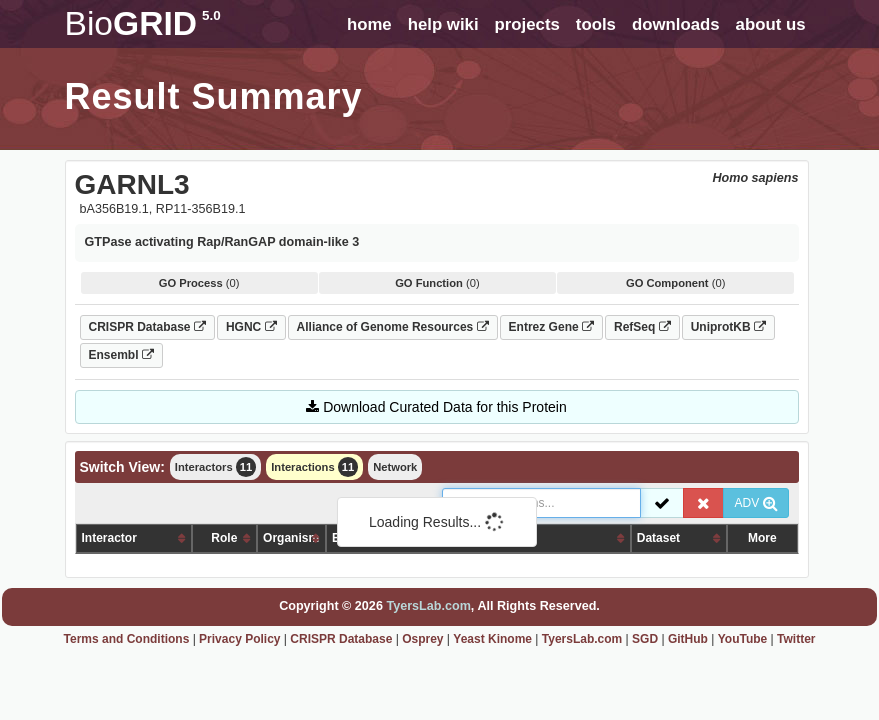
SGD (645, 639)
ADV (755, 503)
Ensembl (121, 355)
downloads (676, 24)
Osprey (422, 639)
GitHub (688, 639)
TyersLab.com (428, 606)
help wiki (443, 24)
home (369, 24)
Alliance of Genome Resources (393, 327)
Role (224, 538)
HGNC (251, 327)
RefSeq (642, 327)
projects (527, 24)
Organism (291, 538)
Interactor (109, 538)
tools (596, 24)
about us (771, 24)
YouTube (743, 639)
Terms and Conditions (127, 639)
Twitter (796, 639)
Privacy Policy (239, 639)
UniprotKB (728, 327)
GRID (143, 23)
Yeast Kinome (492, 639)
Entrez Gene (551, 327)
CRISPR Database (147, 327)
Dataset (658, 538)
